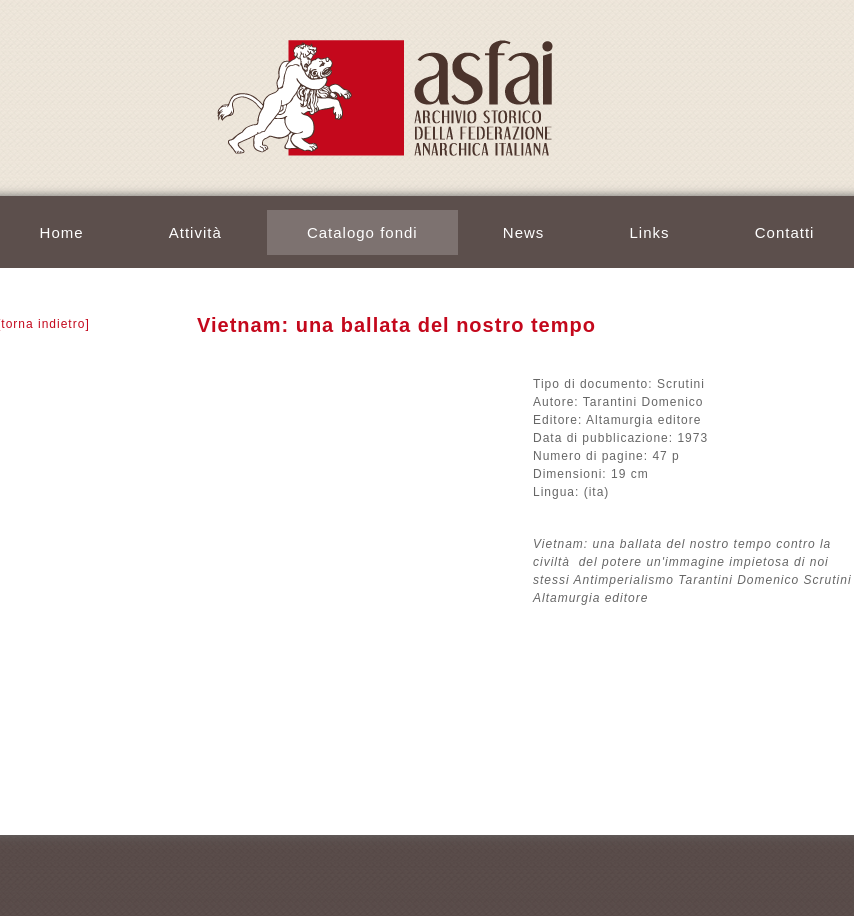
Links (650, 232)
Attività (195, 232)
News (524, 232)
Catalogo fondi (362, 232)
